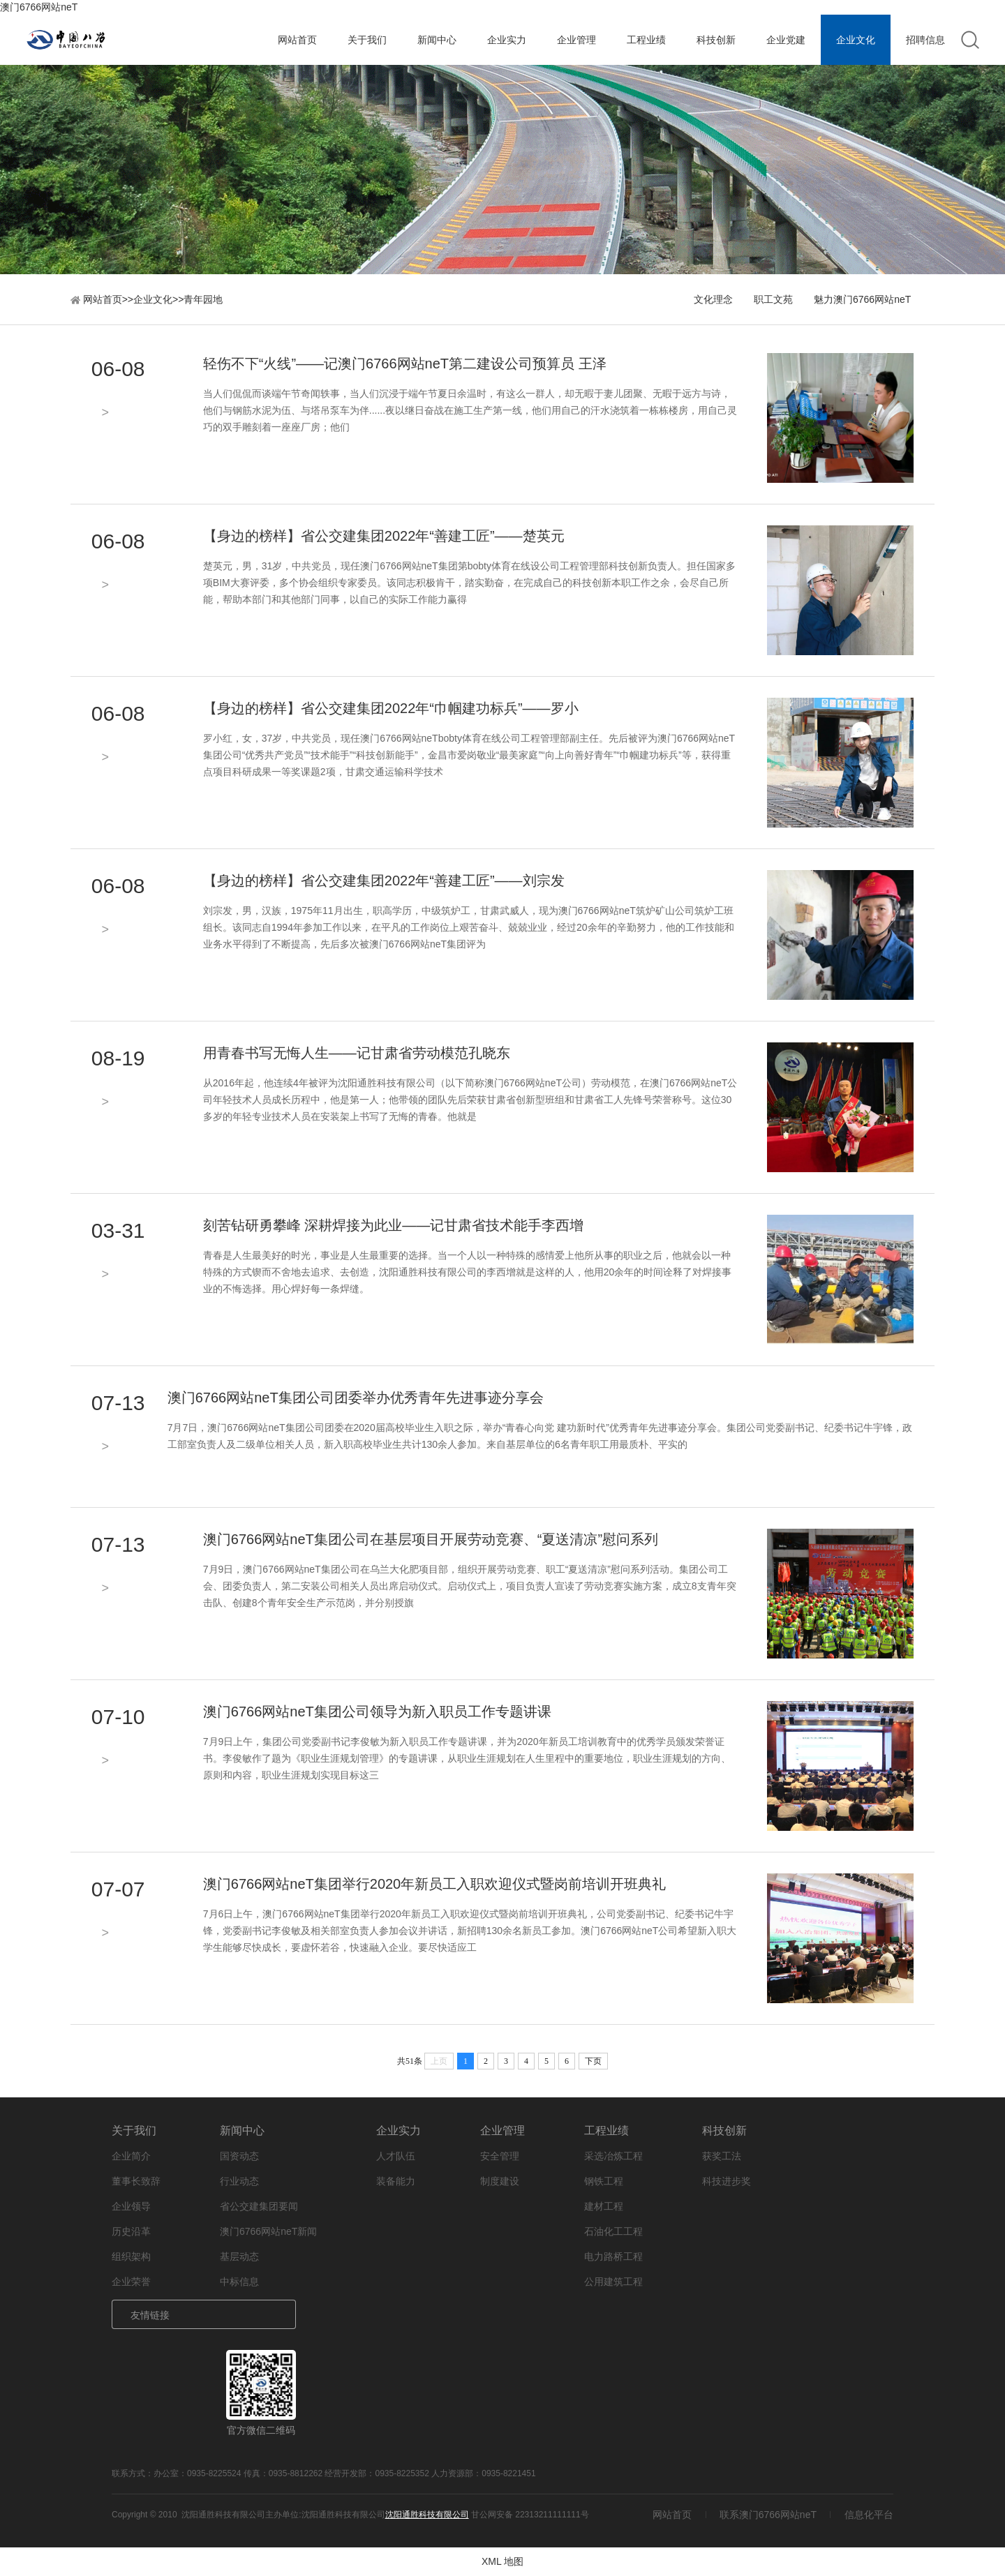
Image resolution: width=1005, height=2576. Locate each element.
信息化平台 (868, 2514)
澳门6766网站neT (38, 7)
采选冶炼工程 (613, 2156)
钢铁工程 (603, 2181)
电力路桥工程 (613, 2256)
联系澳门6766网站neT (768, 2514)
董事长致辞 (136, 2181)
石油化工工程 (613, 2231)
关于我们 (367, 39)
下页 (593, 2061)
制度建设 (499, 2181)
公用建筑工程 (613, 2281)
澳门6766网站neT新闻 (268, 2231)
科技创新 (716, 39)
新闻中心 (436, 39)
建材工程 (603, 2206)
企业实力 (506, 39)
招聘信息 (925, 39)
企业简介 (131, 2156)
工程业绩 (646, 39)
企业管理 (576, 39)
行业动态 (239, 2181)
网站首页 (297, 39)
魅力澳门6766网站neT (862, 299)
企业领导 (131, 2206)
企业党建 (785, 39)
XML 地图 (502, 2561)
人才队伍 (395, 2156)
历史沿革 (131, 2231)
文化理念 (713, 299)
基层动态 (239, 2256)
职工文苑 (773, 299)
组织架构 (131, 2256)
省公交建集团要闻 (259, 2206)
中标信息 (239, 2281)
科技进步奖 (726, 2181)
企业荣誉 (131, 2281)
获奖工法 (721, 2156)
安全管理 (499, 2156)
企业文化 (855, 39)
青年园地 (203, 299)
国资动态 (239, 2156)
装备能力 (395, 2181)
